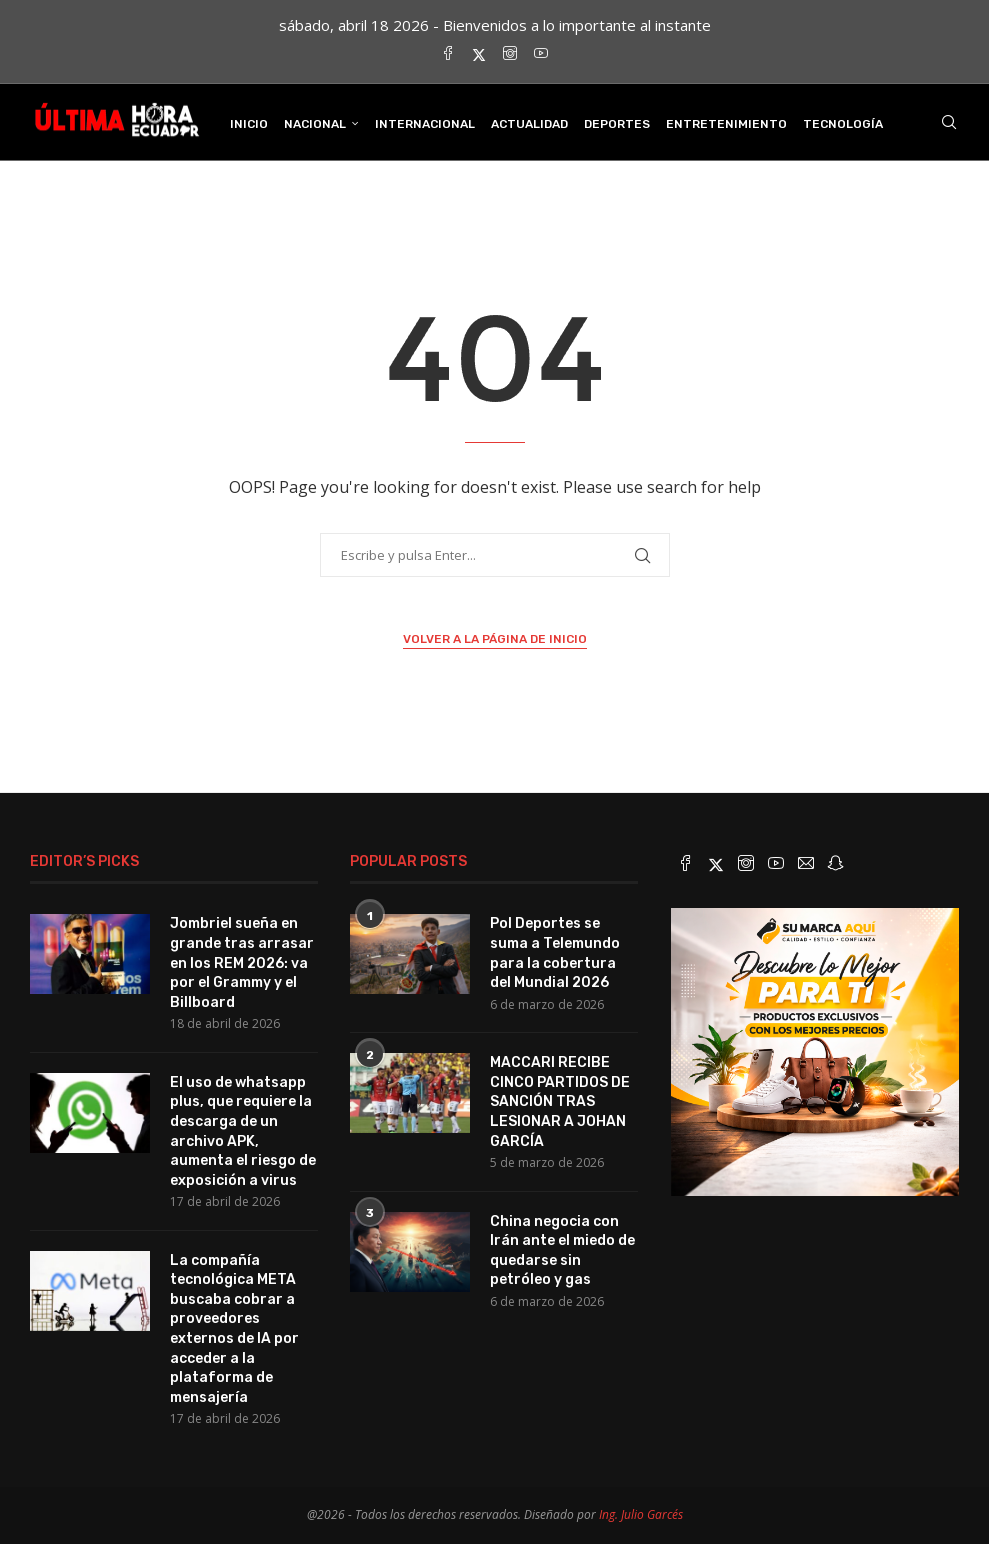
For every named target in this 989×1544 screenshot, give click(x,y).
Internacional (425, 124)
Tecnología (843, 124)
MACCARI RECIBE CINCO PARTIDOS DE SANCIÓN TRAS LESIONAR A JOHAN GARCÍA (560, 1101)
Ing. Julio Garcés (641, 1514)
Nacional (315, 124)
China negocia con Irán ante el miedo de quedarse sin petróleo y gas (562, 1251)
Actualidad (529, 124)
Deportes (617, 124)
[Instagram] (510, 54)
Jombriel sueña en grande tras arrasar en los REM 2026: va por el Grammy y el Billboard (242, 962)
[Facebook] (448, 54)
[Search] (949, 124)
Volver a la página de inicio (495, 639)
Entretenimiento (726, 124)
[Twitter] (479, 54)
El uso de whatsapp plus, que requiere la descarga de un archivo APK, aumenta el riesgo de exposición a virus (243, 1131)
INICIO (249, 124)
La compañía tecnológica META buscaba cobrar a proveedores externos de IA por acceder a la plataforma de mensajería (234, 1329)
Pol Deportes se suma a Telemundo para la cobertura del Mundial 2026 (555, 953)
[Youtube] (541, 54)
